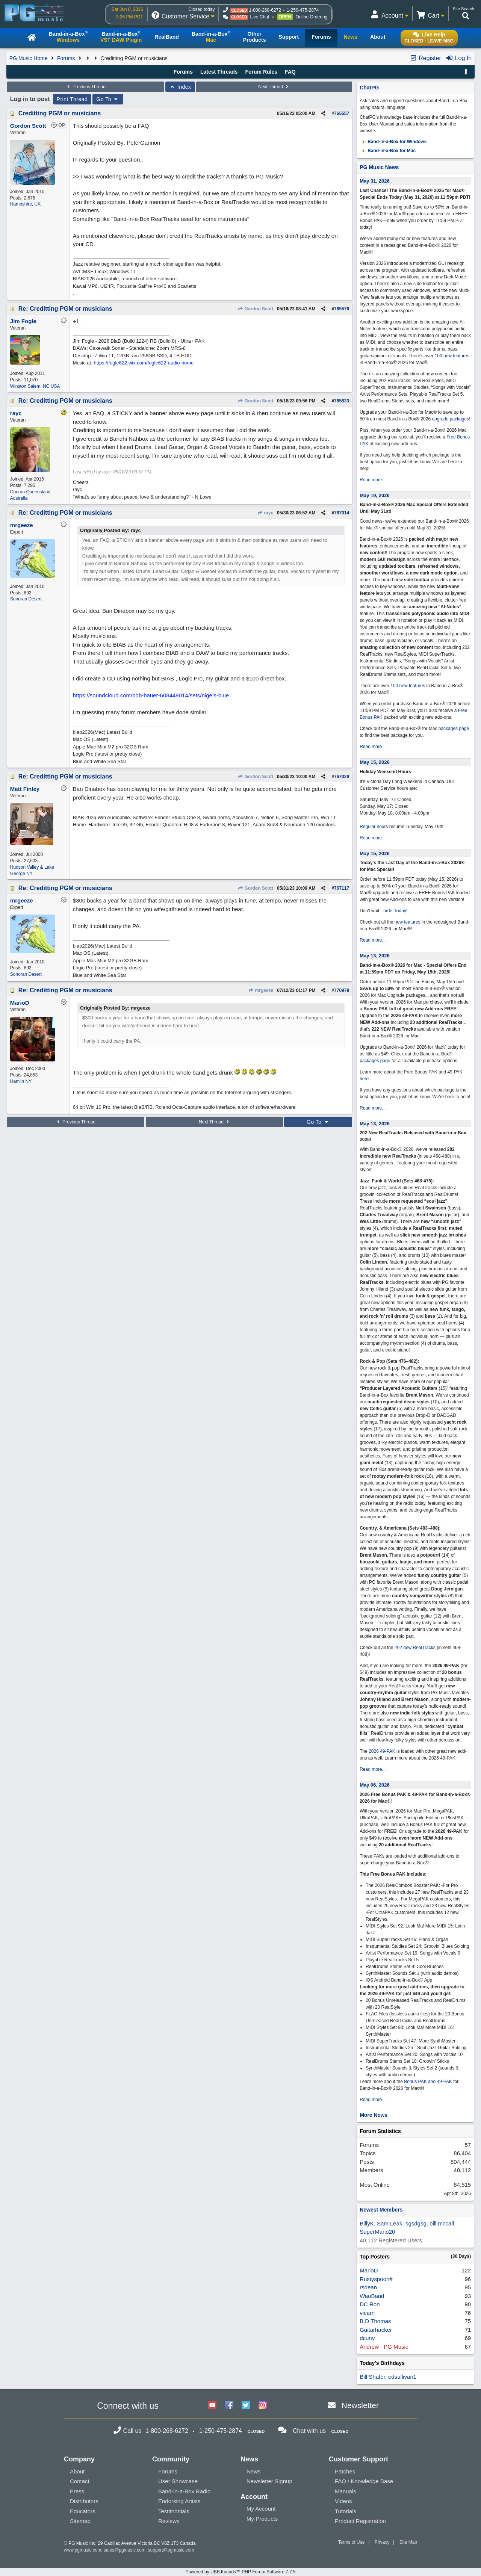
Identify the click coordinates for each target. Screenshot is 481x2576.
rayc (265, 513)
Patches (345, 2471)
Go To (107, 99)
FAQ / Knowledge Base (364, 2481)
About (77, 2471)
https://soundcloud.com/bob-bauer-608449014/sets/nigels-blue (151, 695)
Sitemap (80, 2521)
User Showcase (178, 2481)
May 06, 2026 (375, 1785)
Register (425, 58)
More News (373, 2115)
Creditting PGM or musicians (59, 113)
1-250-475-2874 (303, 10)
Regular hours (374, 826)
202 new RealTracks (415, 1647)
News (254, 2471)
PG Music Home (28, 58)
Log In (459, 58)
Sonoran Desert (26, 599)
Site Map (408, 2542)
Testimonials (173, 2511)
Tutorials (345, 2511)
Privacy (382, 2542)
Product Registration (360, 2521)
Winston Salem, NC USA (35, 386)
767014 (341, 513)
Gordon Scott (255, 308)
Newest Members (381, 2210)
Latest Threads (219, 72)
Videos (343, 2501)
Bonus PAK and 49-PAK (428, 2081)
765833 (341, 401)
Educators (82, 2511)
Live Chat (259, 17)
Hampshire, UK (25, 204)
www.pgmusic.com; (83, 2550)
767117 (341, 888)
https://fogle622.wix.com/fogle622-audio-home (144, 363)
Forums (66, 58)
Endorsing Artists (179, 2501)
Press (77, 2491)
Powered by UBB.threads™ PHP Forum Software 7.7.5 (240, 2571)
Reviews (169, 2521)
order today (394, 910)
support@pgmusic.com (171, 2550)
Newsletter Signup (269, 2481)
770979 (341, 990)
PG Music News (379, 167)
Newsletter (360, 2405)
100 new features (452, 355)
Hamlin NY (21, 1081)
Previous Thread (86, 86)
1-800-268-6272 (265, 10)
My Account (261, 2508)
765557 (341, 113)
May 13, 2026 (375, 955)
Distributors (84, 2501)
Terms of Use (351, 2542)
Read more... (373, 479)
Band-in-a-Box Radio (184, 2491)
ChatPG (369, 88)
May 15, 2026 (375, 762)
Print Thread (72, 99)
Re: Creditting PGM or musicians (65, 308)
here (364, 1078)
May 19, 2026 (375, 495)
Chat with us (309, 2431)
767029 (341, 776)
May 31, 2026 (375, 181)
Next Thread (274, 86)
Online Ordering (312, 17)
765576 (341, 308)
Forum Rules (261, 72)
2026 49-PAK (382, 1751)
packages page (454, 728)
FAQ (290, 72)
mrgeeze (260, 990)
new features (407, 922)
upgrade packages (450, 419)
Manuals (345, 2491)
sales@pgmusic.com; (126, 2550)
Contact (79, 2481)
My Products (262, 2519)
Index (180, 87)
